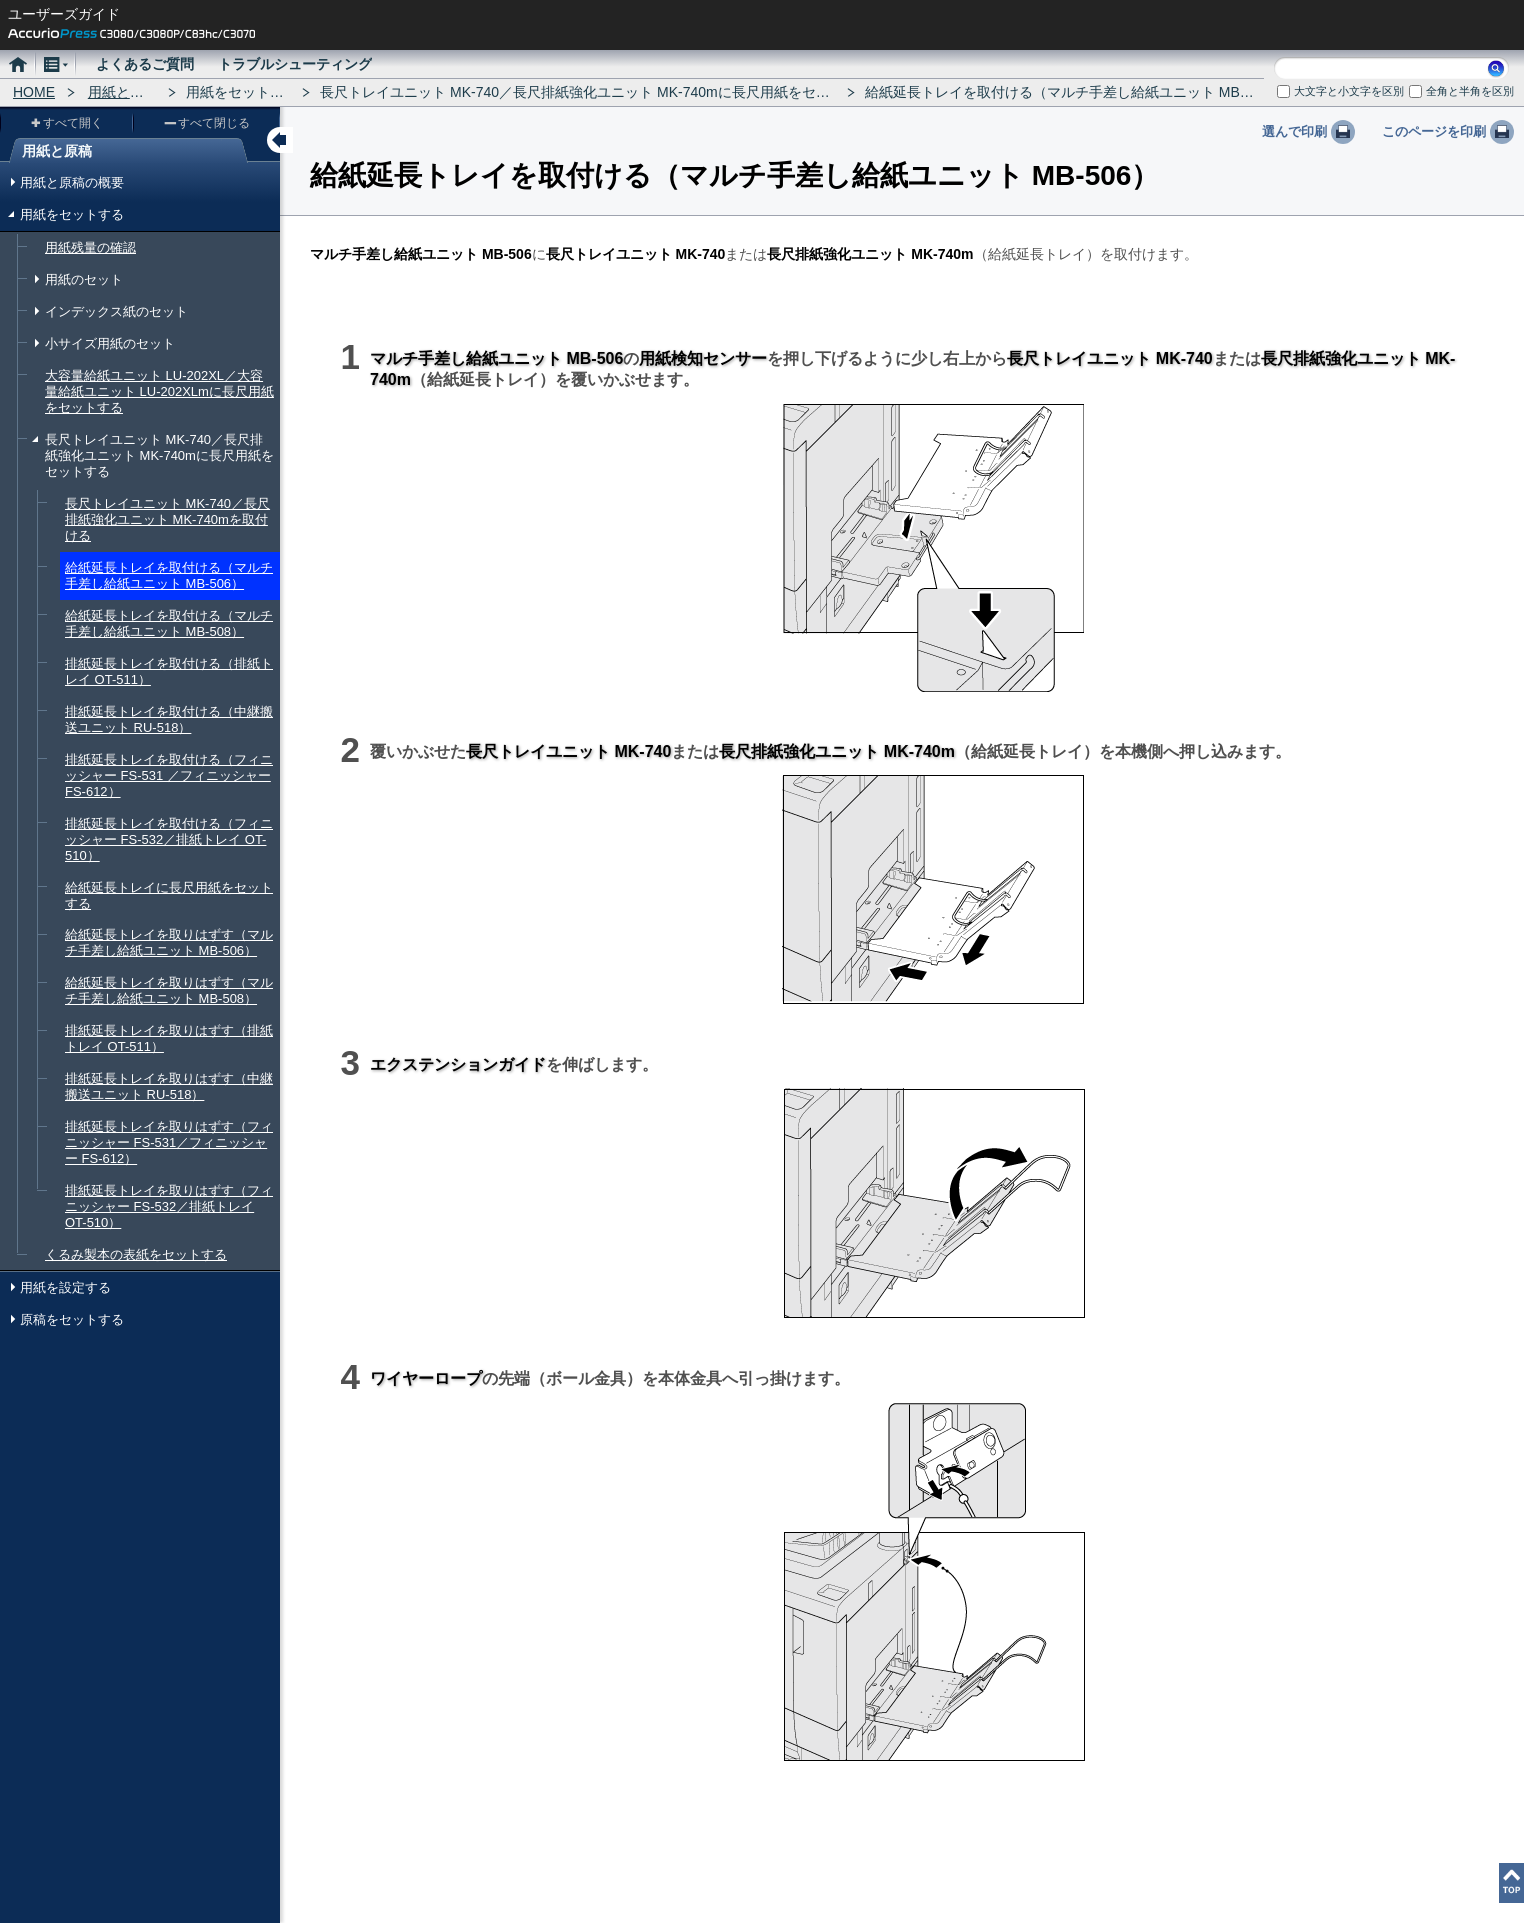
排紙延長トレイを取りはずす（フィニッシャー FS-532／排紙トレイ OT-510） (169, 1206)
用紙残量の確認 (90, 247)
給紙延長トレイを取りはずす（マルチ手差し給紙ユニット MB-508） (169, 990)
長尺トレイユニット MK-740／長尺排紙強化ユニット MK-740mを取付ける (167, 519)
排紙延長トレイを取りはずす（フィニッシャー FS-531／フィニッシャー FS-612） (169, 1142)
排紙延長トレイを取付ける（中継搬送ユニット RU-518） (169, 719)
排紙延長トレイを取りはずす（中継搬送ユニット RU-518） (169, 1086)
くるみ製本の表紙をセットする (136, 1254)
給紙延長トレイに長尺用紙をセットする (169, 895)
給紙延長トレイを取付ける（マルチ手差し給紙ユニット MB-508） (169, 623)
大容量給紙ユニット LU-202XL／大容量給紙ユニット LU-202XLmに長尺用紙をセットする (159, 391)
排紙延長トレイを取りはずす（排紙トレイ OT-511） (169, 1038)
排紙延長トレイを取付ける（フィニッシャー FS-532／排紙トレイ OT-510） (169, 839)
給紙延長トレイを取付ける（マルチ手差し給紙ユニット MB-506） (169, 575)
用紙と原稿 (123, 92)
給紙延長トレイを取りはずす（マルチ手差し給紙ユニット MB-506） (169, 942)
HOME (34, 92)
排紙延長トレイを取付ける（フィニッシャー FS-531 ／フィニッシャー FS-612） (169, 775)
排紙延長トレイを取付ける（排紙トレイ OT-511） (169, 671)
